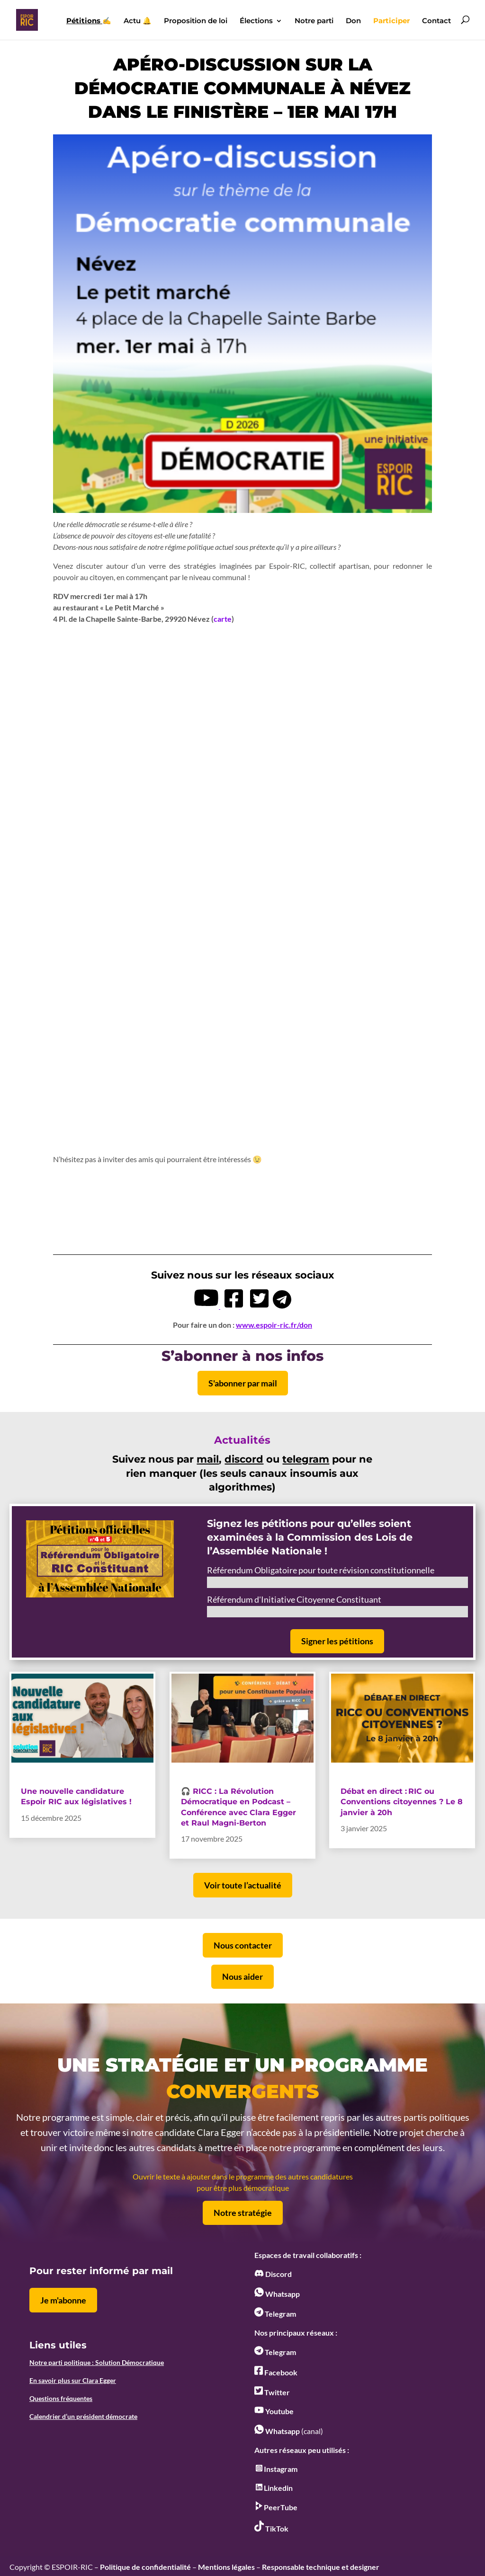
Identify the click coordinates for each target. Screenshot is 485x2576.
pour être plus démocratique (243, 2187)
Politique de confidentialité (145, 2566)
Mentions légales (226, 2566)
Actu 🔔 (138, 21)
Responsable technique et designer (320, 2566)
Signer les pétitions (337, 1641)
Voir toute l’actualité (242, 1885)
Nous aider (242, 1976)
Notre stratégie (243, 2212)
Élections (256, 21)
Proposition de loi (195, 21)
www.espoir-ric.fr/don (274, 1324)
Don (353, 21)
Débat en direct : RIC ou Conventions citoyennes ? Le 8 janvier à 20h (402, 1802)
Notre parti (314, 21)
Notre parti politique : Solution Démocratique (96, 2362)
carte (223, 618)
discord (244, 1459)
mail (208, 1459)
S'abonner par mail (242, 1383)
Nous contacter (243, 1945)
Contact (436, 21)
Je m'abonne (63, 2300)
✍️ (88, 21)
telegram (305, 1459)
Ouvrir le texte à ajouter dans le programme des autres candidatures (243, 2176)
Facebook (275, 2372)
